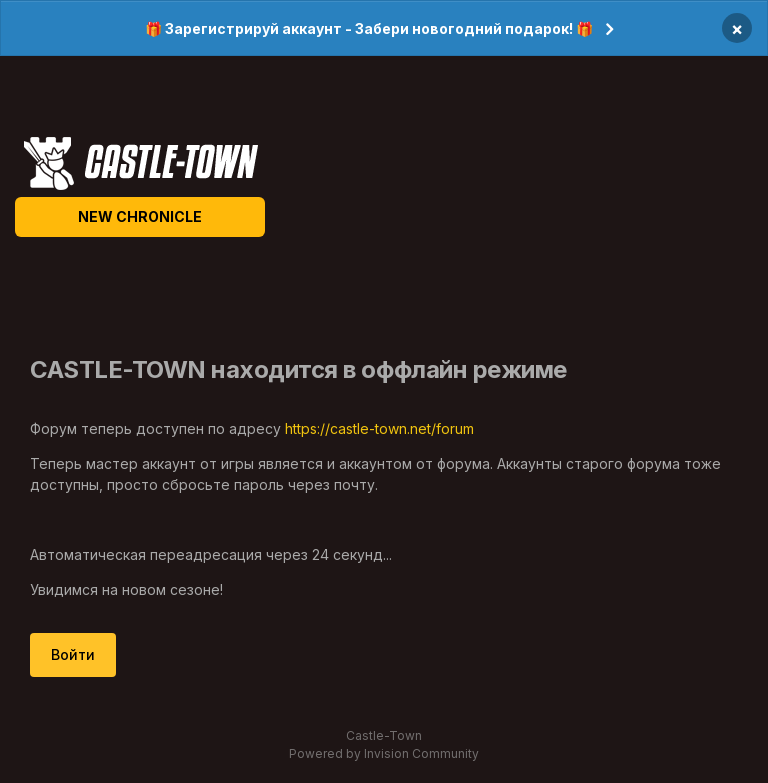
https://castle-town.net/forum (379, 428)
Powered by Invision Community (384, 753)
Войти (73, 654)
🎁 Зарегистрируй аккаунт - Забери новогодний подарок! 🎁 (369, 28)
